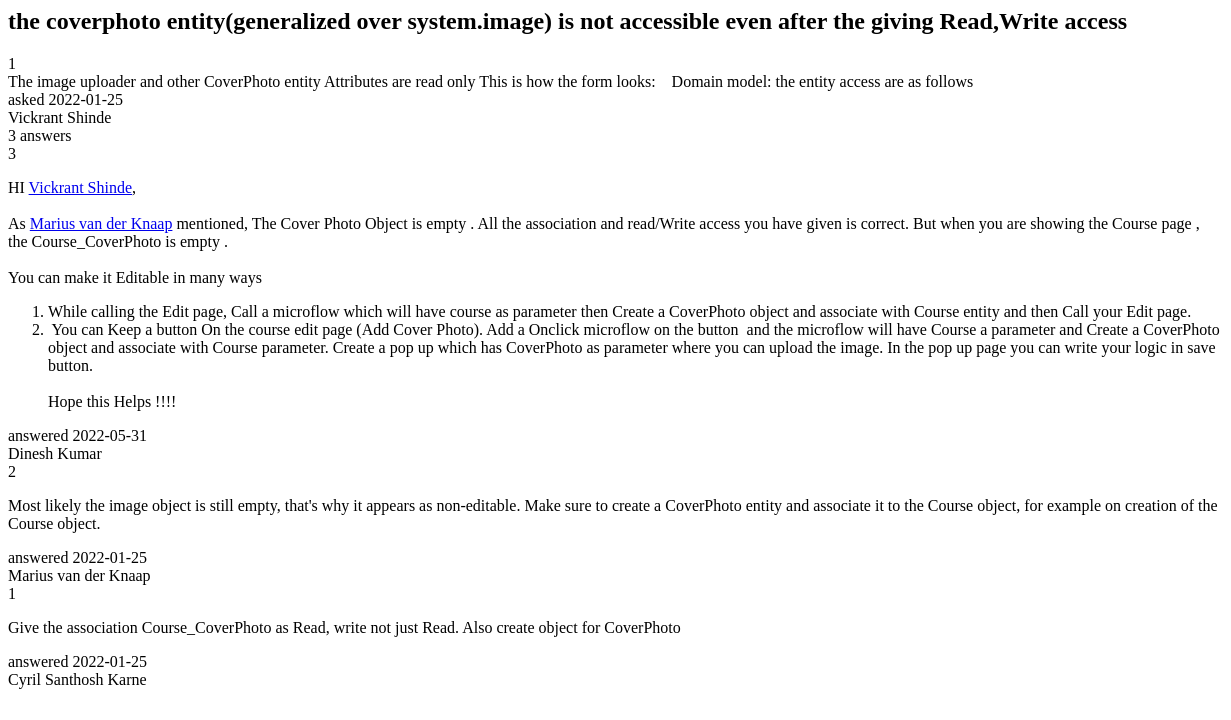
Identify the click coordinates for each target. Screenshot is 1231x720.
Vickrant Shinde (80, 187)
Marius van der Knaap (101, 223)
